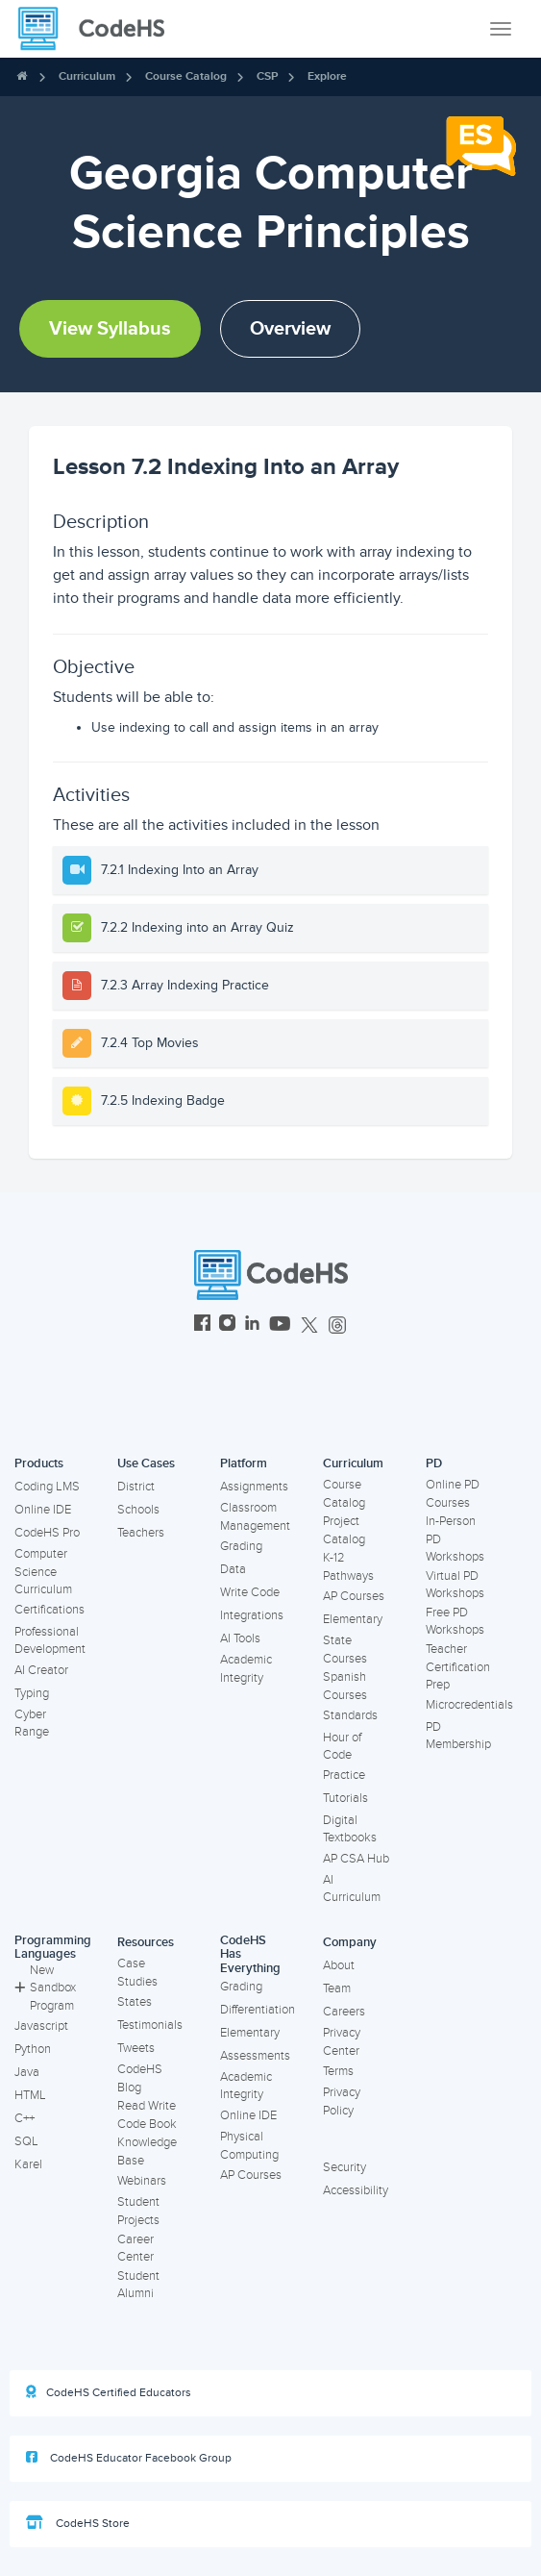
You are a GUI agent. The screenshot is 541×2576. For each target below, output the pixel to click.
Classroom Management (255, 1517)
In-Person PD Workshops (455, 1538)
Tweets (136, 2048)
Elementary (352, 1619)
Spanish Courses (345, 1686)
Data (233, 1569)
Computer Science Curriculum (43, 1571)
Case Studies (137, 1972)
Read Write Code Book (147, 2115)
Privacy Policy (341, 2101)
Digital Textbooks (350, 1829)
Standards (350, 1715)
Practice (344, 1775)
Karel (28, 2164)
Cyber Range (31, 1723)
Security (344, 2167)
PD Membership (458, 1736)
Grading (241, 1546)
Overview (290, 328)
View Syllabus (110, 328)
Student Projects (138, 2211)
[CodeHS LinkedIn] (252, 1325)
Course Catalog (186, 76)
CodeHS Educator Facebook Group (129, 2457)
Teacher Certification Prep (458, 1666)
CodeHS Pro (47, 1532)
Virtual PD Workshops (455, 1585)
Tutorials (345, 1798)
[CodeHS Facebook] (202, 1325)
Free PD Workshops (455, 1621)
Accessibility (355, 2190)
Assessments (255, 2055)
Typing (31, 1693)
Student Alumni (138, 2285)
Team (337, 1988)
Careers (344, 2011)
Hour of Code (342, 1746)
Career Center (135, 2248)
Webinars (141, 2180)
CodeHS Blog (139, 2078)
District (136, 1486)
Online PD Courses (453, 1494)
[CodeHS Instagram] (227, 1325)
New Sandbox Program (45, 1988)
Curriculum (87, 76)
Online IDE (42, 1509)
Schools (138, 1509)
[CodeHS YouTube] (280, 1325)
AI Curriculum (352, 1889)
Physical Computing (249, 2146)
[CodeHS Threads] (337, 1325)
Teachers (140, 1532)
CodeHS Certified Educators (108, 2392)
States (134, 2002)
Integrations (251, 1615)
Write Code (250, 1592)
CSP (267, 76)
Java (26, 2072)
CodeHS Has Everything (250, 1954)
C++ (24, 2118)
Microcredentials (469, 1705)
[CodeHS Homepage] (99, 29)
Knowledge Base (147, 2151)
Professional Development (50, 1641)
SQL (26, 2141)
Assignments (254, 1486)
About (339, 1965)
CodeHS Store (78, 2523)
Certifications (49, 1609)
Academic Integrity (246, 1669)
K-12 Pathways (348, 1567)
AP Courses (353, 1596)
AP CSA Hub (356, 1858)
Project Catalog (344, 1530)
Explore (327, 76)
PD (434, 1463)
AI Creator (41, 1670)
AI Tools (240, 1638)
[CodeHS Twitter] (309, 1325)
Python (32, 2049)
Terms (338, 2071)
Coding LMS (47, 1486)
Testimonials (150, 2025)
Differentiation (257, 2009)
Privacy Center (341, 2042)
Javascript (41, 2026)
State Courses (345, 1649)
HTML (30, 2095)
